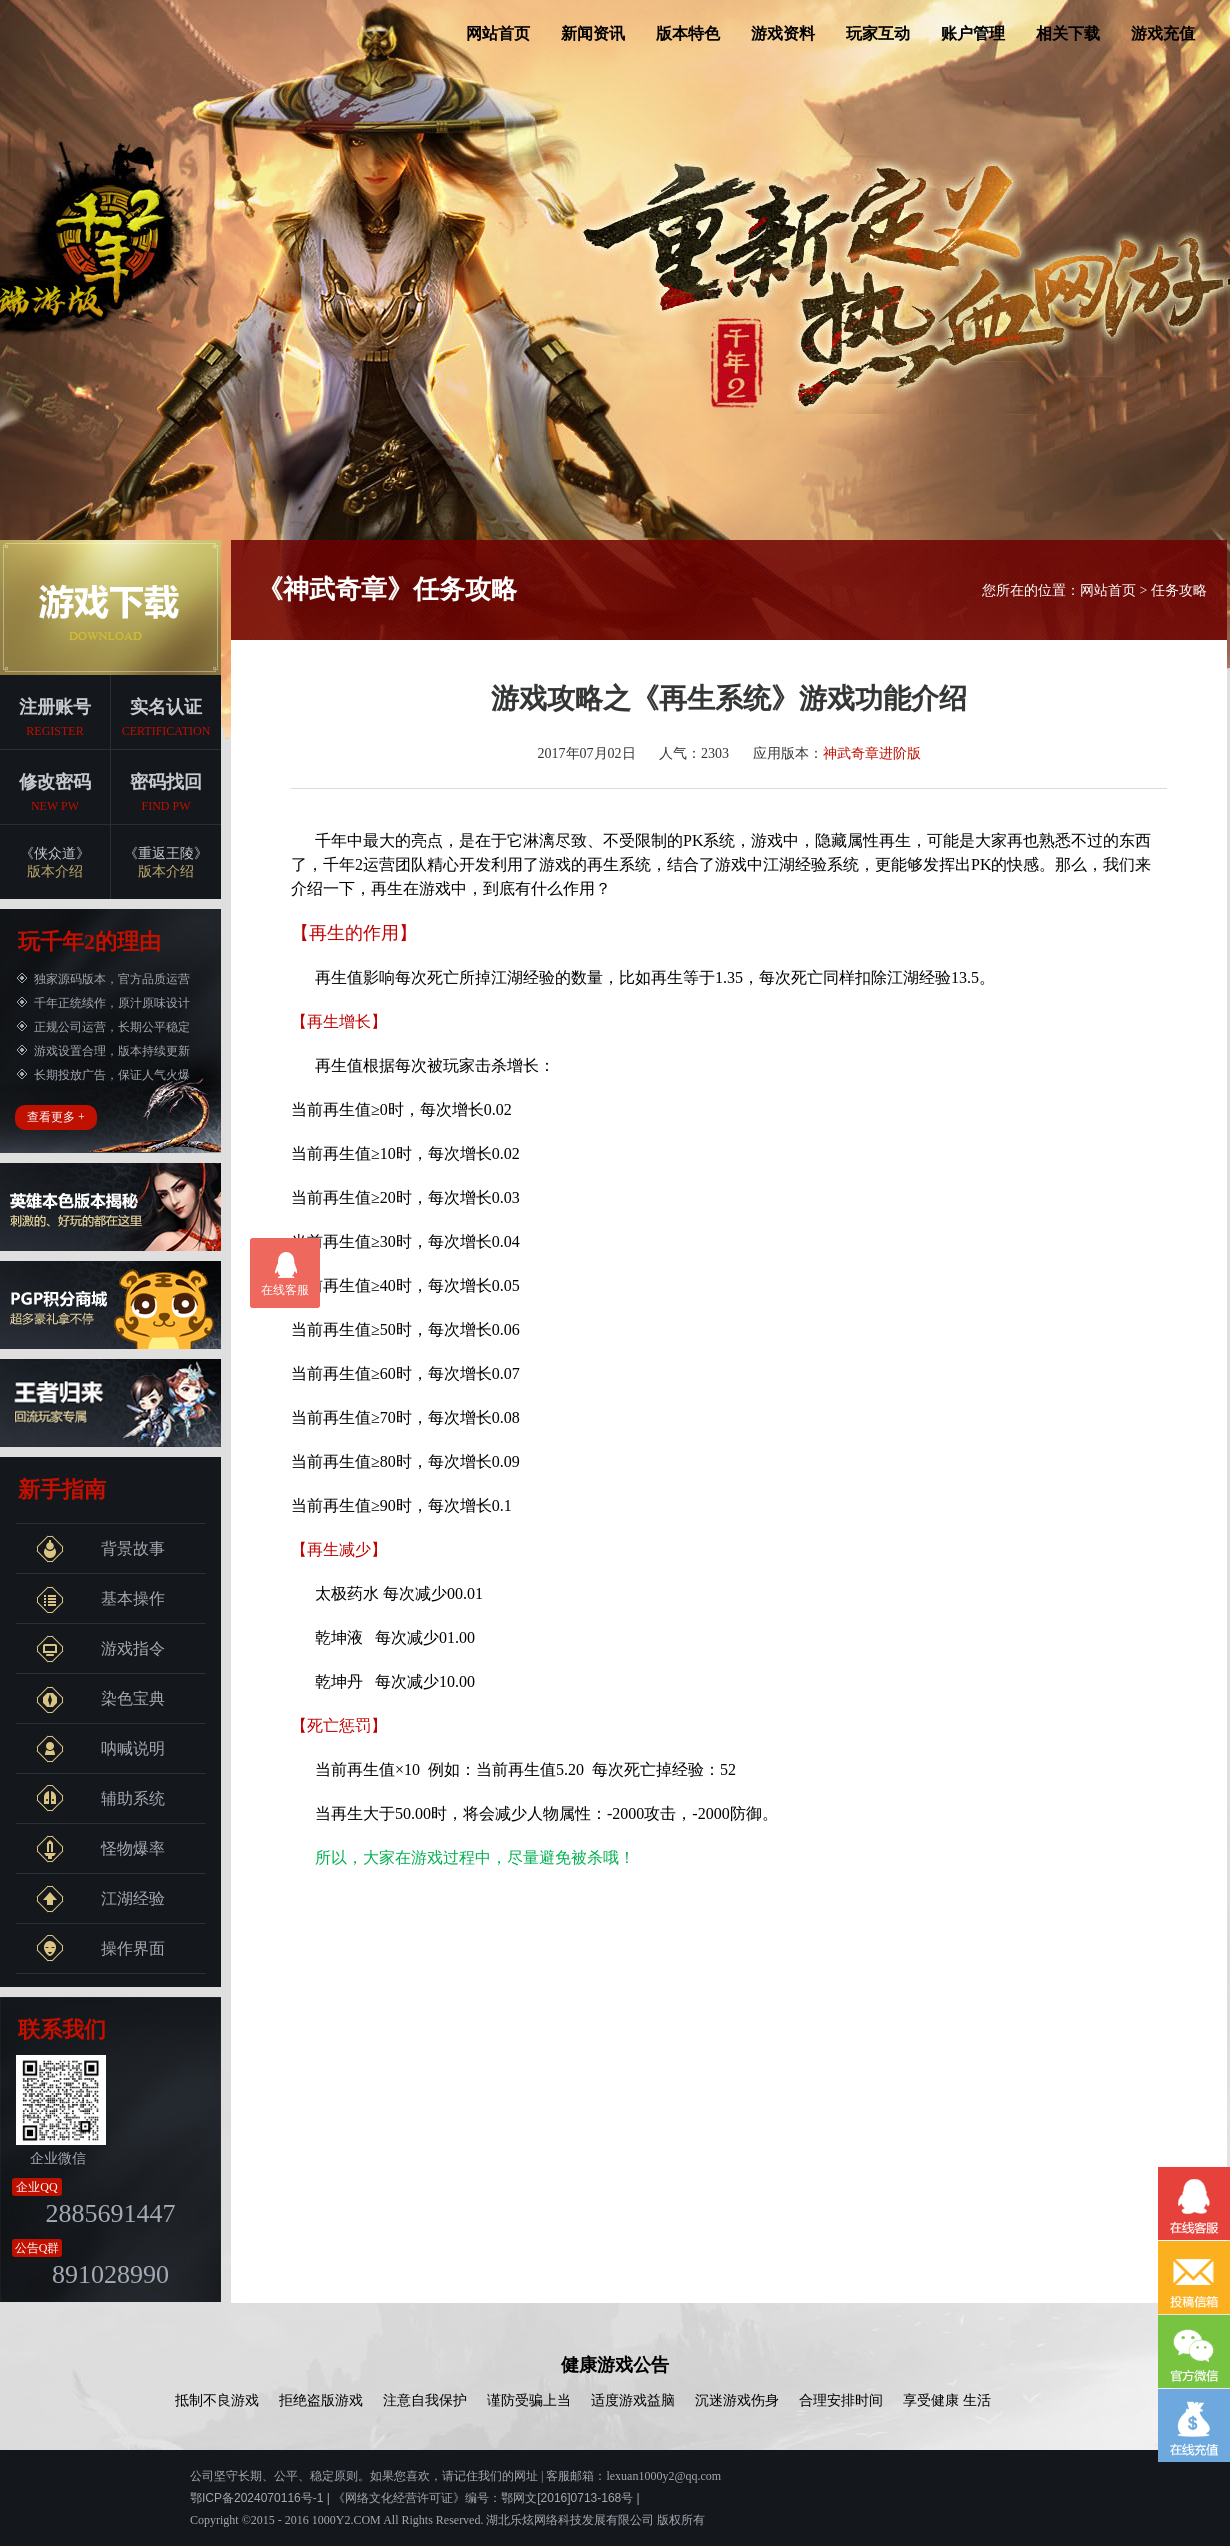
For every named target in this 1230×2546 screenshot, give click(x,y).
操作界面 (100, 1949)
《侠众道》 (55, 863)
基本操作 (100, 1599)
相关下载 (1068, 33)
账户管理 (973, 33)
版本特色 (688, 33)
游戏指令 (100, 1649)
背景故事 (100, 1549)
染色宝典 (100, 1699)
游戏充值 (1163, 33)
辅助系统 (100, 1799)
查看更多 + (56, 1117)
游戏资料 (783, 33)
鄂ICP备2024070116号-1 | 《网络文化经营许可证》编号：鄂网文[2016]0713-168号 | (415, 2498)
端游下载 (110, 607)
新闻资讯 (593, 33)
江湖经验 (100, 1899)
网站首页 (498, 33)
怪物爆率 (100, 1849)
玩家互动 (878, 33)
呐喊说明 (100, 1749)
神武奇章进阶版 (872, 753)
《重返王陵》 (166, 863)
